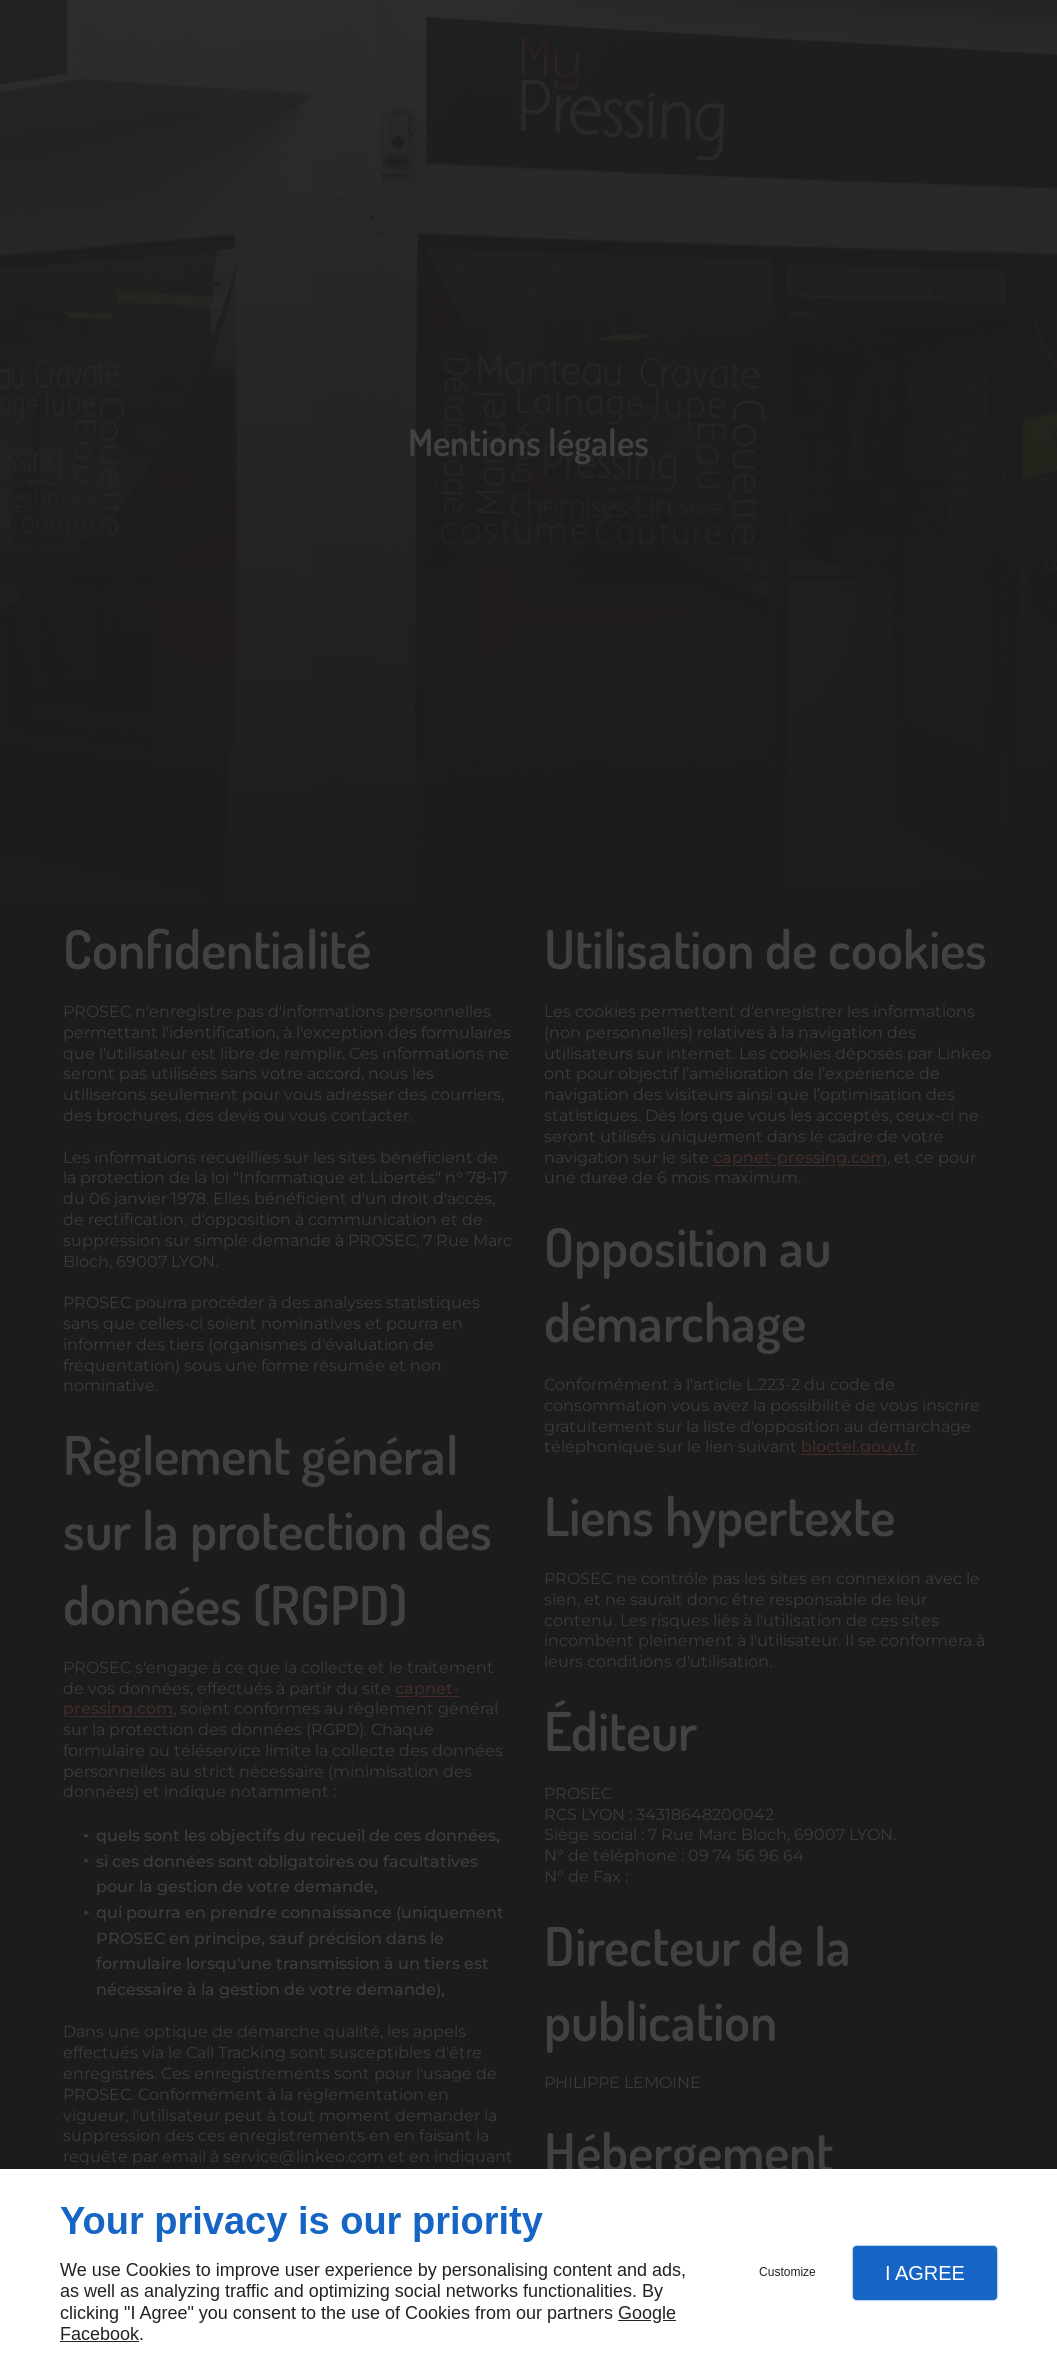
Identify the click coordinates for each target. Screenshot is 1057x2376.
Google (647, 2313)
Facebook (99, 2334)
